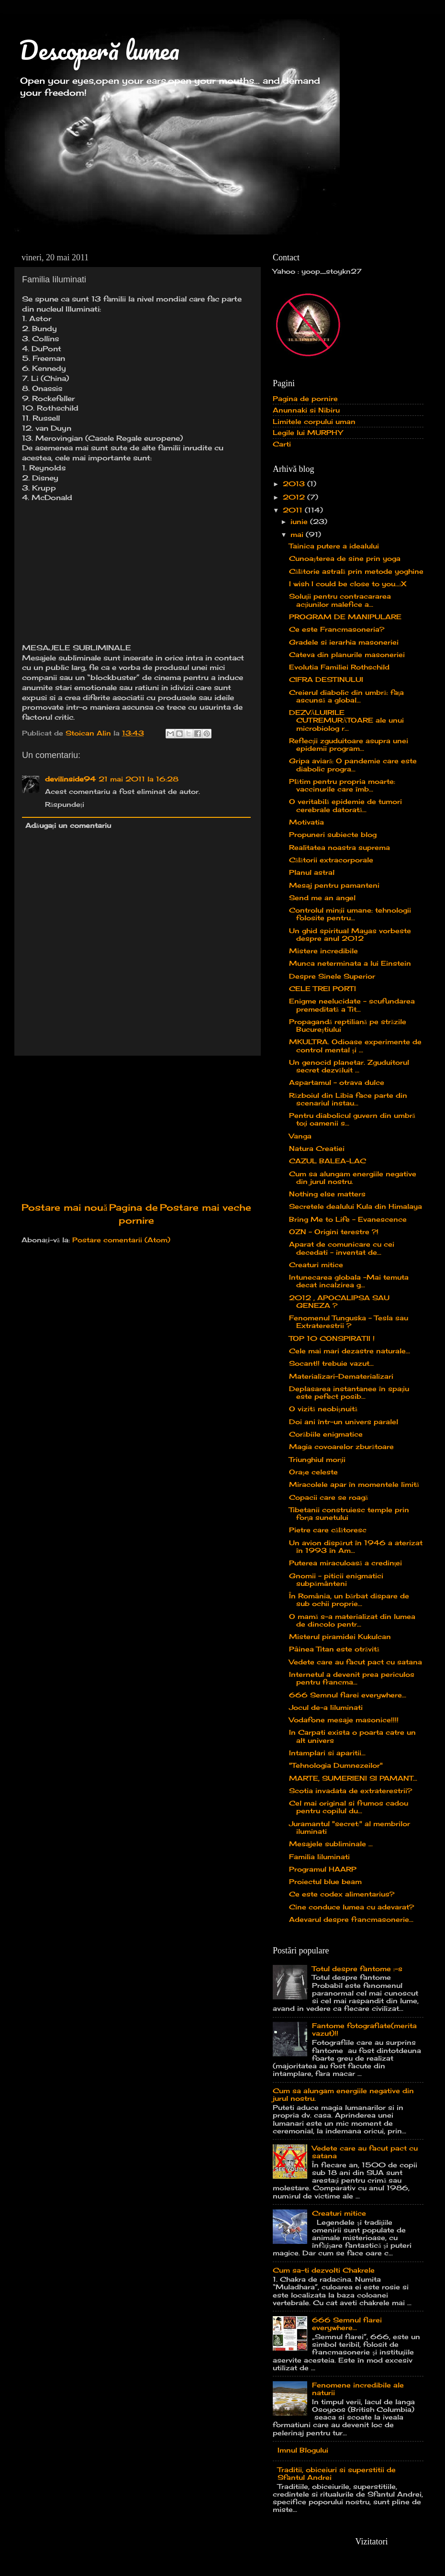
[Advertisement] (136, 1128)
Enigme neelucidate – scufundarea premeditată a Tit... (352, 1005)
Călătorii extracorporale (331, 860)
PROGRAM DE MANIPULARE (345, 617)
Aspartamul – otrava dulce (336, 1082)
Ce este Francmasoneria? (336, 629)
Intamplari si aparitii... (327, 1753)
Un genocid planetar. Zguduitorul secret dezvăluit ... (349, 1066)
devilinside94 (70, 779)
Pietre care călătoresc (328, 1530)
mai (298, 534)
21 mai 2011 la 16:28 (138, 779)
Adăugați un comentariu (68, 825)
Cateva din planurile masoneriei (347, 654)
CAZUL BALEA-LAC (327, 1161)
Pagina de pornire (305, 398)
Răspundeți (64, 804)
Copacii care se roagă (328, 1497)
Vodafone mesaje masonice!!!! (344, 1720)
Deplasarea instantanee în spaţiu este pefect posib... (349, 1392)
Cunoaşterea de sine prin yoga (344, 558)
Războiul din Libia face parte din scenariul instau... (348, 1099)
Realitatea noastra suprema (339, 847)
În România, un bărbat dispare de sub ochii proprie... (349, 1599)
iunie (300, 521)
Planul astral (311, 872)
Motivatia (306, 822)
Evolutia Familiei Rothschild (339, 667)
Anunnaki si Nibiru (306, 410)
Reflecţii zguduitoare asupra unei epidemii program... (349, 744)
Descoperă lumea (99, 50)
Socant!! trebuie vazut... (331, 1363)
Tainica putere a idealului (334, 546)
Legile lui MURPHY (308, 432)
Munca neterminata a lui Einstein (350, 963)
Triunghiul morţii (317, 1459)
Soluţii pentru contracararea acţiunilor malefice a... (340, 600)
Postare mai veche (205, 1207)
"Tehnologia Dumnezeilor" (336, 1765)
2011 (294, 510)
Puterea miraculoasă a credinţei (345, 1563)
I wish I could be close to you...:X (347, 584)
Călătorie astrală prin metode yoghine (356, 571)
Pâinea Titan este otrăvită (334, 1649)
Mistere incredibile (323, 951)
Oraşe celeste (313, 1472)
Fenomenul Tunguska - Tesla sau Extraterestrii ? (348, 1321)
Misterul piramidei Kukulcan (340, 1636)
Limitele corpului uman (314, 421)
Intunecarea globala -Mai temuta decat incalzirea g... (349, 1281)
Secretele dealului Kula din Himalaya (355, 1206)
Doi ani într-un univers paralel (343, 1422)
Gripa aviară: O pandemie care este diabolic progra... (353, 764)
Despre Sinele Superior (332, 976)
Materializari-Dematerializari (341, 1376)
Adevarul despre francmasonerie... (351, 1919)
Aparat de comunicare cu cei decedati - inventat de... (341, 1248)
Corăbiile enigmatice (326, 1434)
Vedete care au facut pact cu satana (355, 1662)
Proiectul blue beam (325, 1881)
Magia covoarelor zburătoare (341, 1446)
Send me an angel (322, 898)
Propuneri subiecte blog (333, 834)
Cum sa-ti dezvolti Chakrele (324, 2270)
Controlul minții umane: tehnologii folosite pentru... (350, 914)
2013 (295, 484)
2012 (295, 497)
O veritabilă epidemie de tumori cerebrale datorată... (345, 805)
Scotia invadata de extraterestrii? (350, 1791)
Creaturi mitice (316, 1265)
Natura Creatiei (317, 1148)
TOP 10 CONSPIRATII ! (332, 1338)
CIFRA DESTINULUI (326, 679)
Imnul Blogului (303, 2450)
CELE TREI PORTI (322, 988)
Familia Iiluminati (319, 1857)
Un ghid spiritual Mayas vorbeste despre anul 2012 (350, 934)
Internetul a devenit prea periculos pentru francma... (351, 1678)
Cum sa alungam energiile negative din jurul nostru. (352, 1177)
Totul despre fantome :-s (357, 1969)
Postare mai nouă (64, 1207)
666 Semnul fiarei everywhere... (347, 1695)
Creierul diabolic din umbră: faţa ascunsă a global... (346, 696)
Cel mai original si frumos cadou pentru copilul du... (348, 1807)
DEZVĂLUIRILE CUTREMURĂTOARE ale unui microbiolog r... (346, 720)
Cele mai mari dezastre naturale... (349, 1351)
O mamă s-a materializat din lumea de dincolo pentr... (352, 1620)
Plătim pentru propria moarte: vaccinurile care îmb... (342, 785)
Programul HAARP (322, 1869)
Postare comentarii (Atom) (121, 1240)
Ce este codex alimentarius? (341, 1894)
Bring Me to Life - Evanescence (348, 1219)
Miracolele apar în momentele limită (354, 1484)
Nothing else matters (327, 1194)
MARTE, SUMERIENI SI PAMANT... (353, 1778)
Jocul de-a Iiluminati (326, 1707)
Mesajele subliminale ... (331, 1844)
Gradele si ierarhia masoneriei (344, 642)
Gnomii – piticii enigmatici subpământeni (336, 1579)
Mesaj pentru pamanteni (334, 885)
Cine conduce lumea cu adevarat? (351, 1907)
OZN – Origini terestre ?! (333, 1232)
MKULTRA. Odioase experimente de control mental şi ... (355, 1045)
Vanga (300, 1136)
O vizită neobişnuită (323, 1409)
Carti (282, 444)
